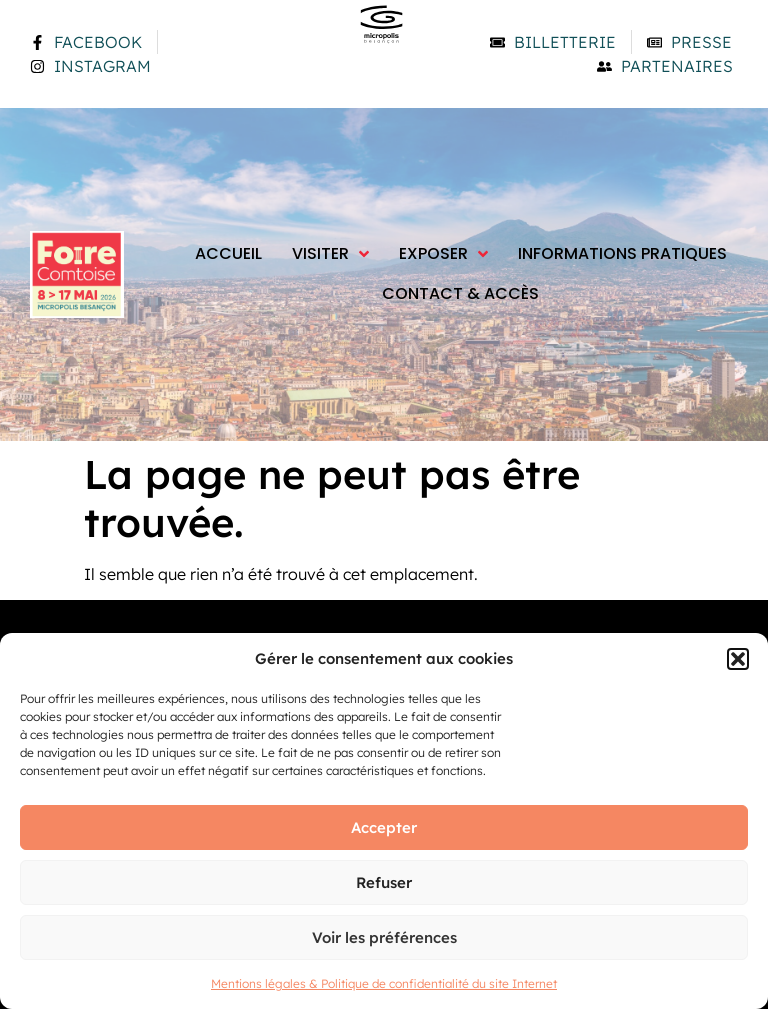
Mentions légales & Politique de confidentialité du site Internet (384, 983)
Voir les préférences (384, 937)
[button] (738, 659)
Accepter (384, 827)
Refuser (384, 882)
